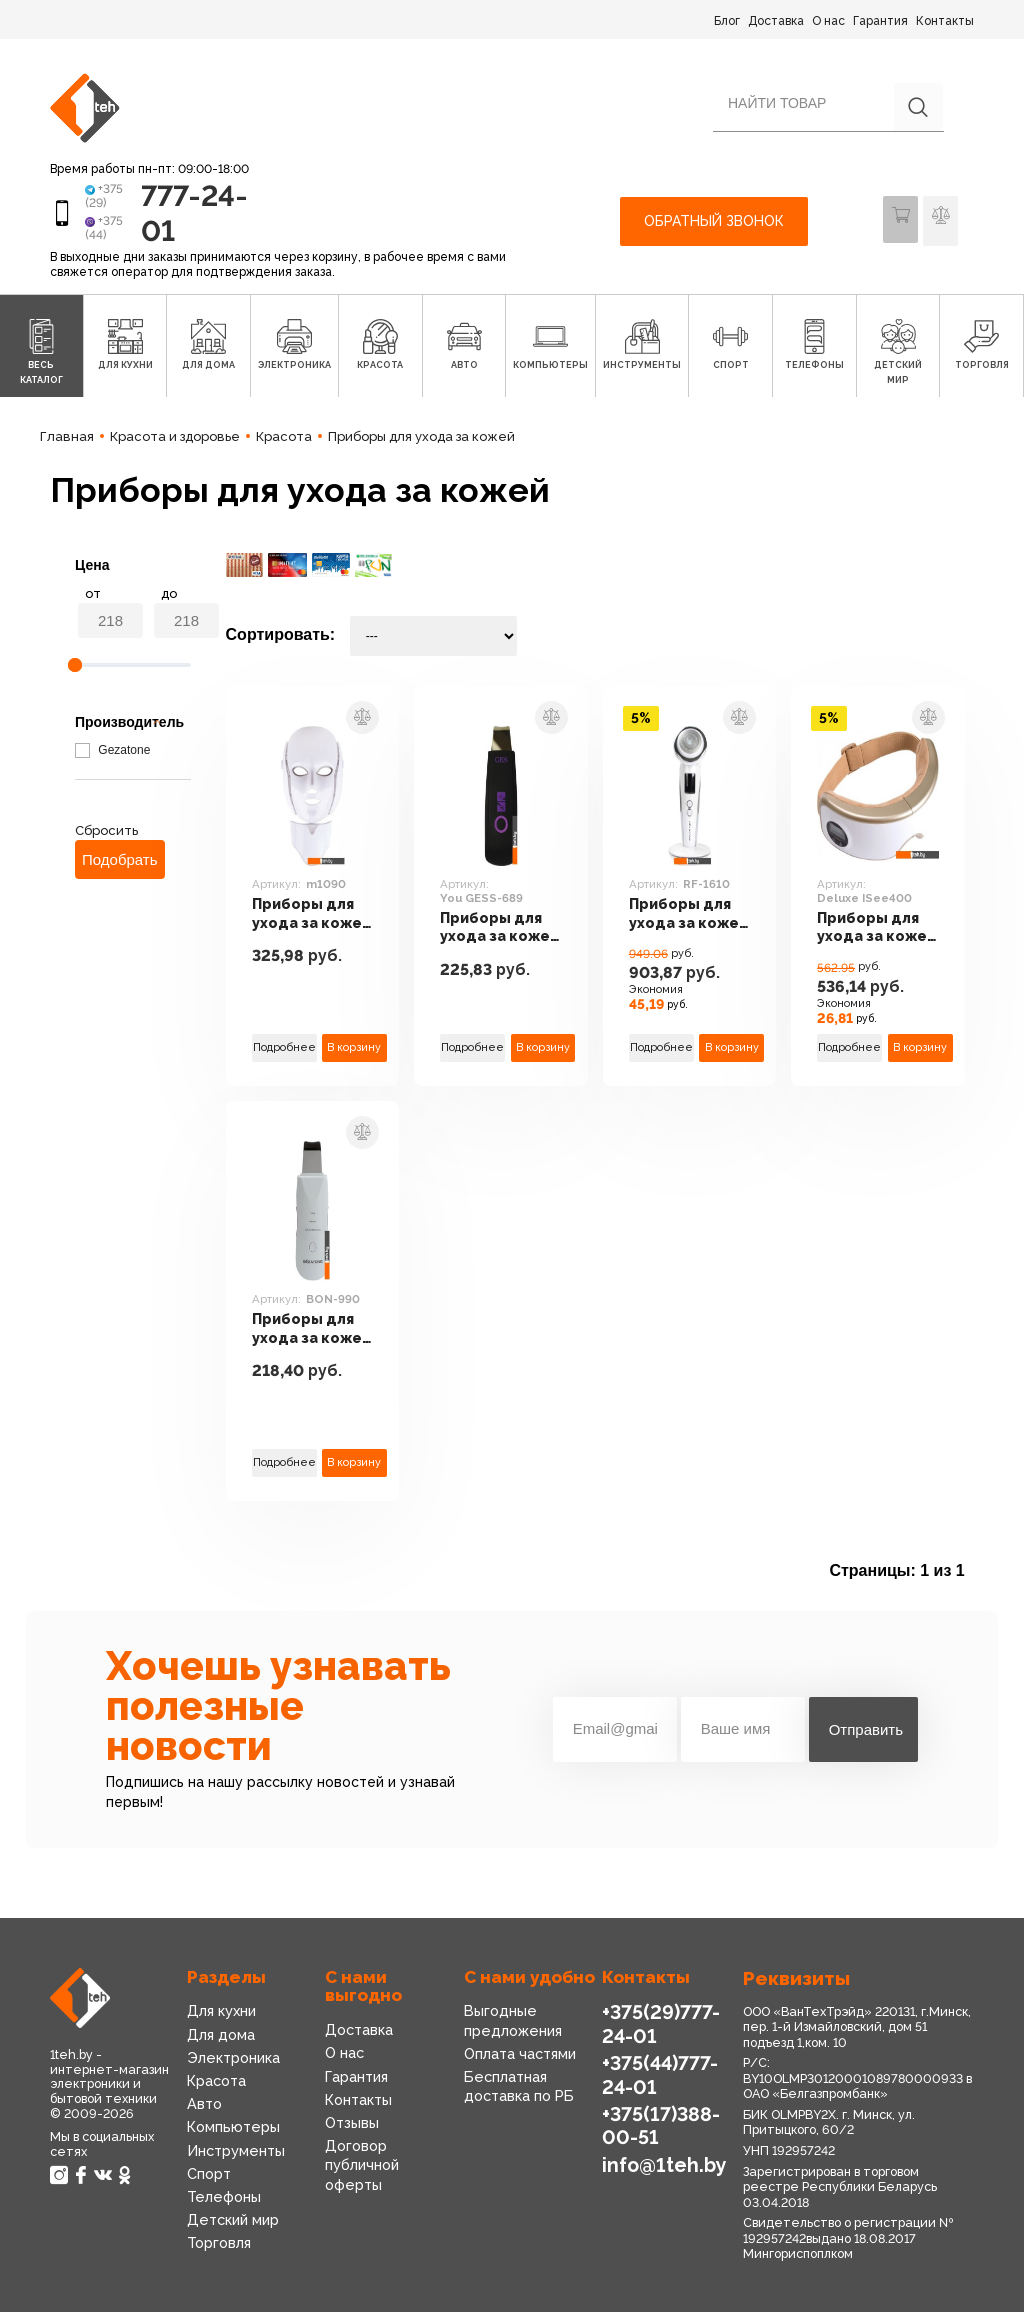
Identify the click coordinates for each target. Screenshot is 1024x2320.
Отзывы (352, 2131)
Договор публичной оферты (361, 2173)
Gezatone (112, 758)
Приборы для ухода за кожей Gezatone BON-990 (305, 1338)
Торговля (219, 2251)
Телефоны (223, 2205)
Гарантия (880, 21)
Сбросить (106, 838)
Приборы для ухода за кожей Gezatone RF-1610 (683, 923)
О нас (828, 21)
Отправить (866, 1737)
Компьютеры (232, 2135)
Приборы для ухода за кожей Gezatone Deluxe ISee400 (870, 936)
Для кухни (221, 2019)
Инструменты (235, 2158)
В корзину (354, 1055)
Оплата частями (519, 2062)
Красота (216, 2089)
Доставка (776, 21)
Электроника (232, 2066)
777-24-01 (182, 216)
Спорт (209, 2181)
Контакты (945, 21)
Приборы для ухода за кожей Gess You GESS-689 (494, 936)
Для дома (221, 2042)
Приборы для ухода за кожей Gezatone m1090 (305, 923)
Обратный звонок (714, 225)
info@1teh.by (663, 2170)
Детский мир (232, 2228)
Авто (204, 2112)
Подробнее (284, 1055)
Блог (727, 21)
